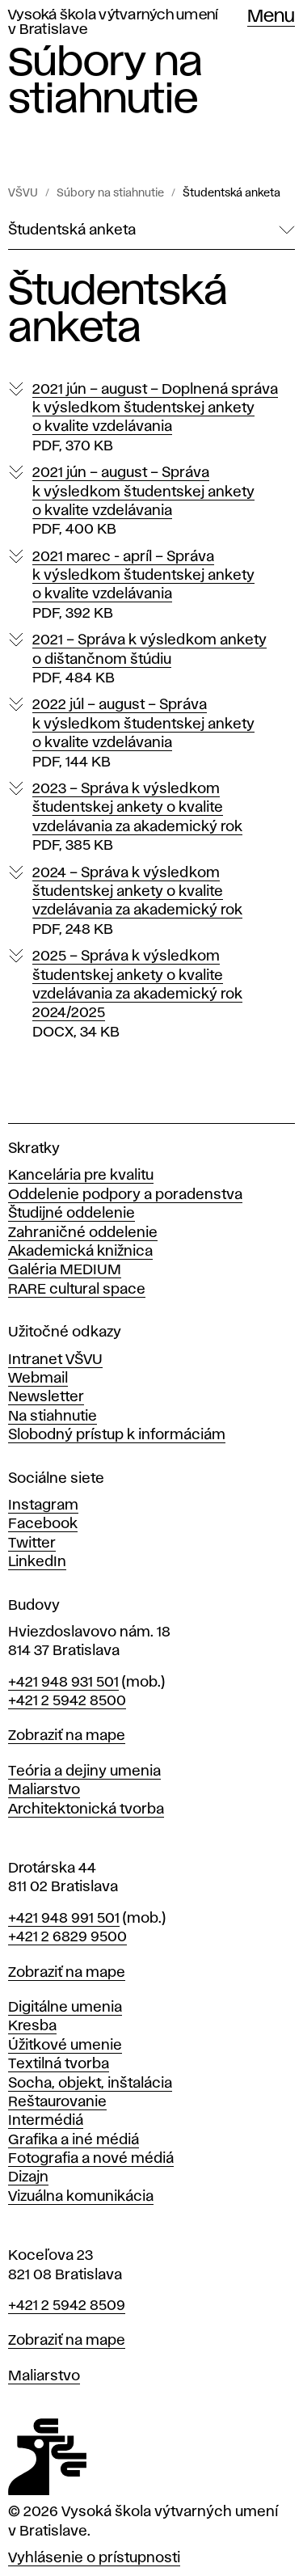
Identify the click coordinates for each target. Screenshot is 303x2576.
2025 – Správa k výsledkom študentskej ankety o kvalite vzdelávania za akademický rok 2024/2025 (137, 995)
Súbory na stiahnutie (110, 193)
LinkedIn (37, 1562)
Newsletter (46, 1397)
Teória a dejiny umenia (84, 1771)
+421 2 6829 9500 (67, 1937)
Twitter (32, 1543)
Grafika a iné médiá (73, 2140)
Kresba (32, 2026)
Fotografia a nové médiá (91, 2158)
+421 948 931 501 (63, 1682)
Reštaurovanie (57, 2102)
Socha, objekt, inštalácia (90, 2083)
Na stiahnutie (52, 1416)
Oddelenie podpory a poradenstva (125, 1195)
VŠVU (23, 193)
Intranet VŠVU (55, 1359)
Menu (271, 17)
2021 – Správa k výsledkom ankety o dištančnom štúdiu (149, 660)
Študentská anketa (231, 193)
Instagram (43, 1505)
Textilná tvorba (58, 2064)
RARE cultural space (76, 1289)
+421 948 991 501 (64, 1918)
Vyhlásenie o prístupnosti (94, 2558)
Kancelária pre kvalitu (81, 1175)
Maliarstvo (44, 1790)
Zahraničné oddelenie (83, 1233)
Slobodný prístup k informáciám (116, 1435)
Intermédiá (45, 2120)
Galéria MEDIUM (64, 1270)
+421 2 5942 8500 (67, 1701)
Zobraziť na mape (66, 1735)
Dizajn (28, 2177)
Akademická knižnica (80, 1251)
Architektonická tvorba (86, 1809)
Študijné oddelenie (71, 1213)
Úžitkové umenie (65, 2045)
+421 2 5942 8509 (66, 2305)
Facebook (43, 1524)
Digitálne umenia (65, 2007)
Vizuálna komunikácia (81, 2196)
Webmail (38, 1378)
